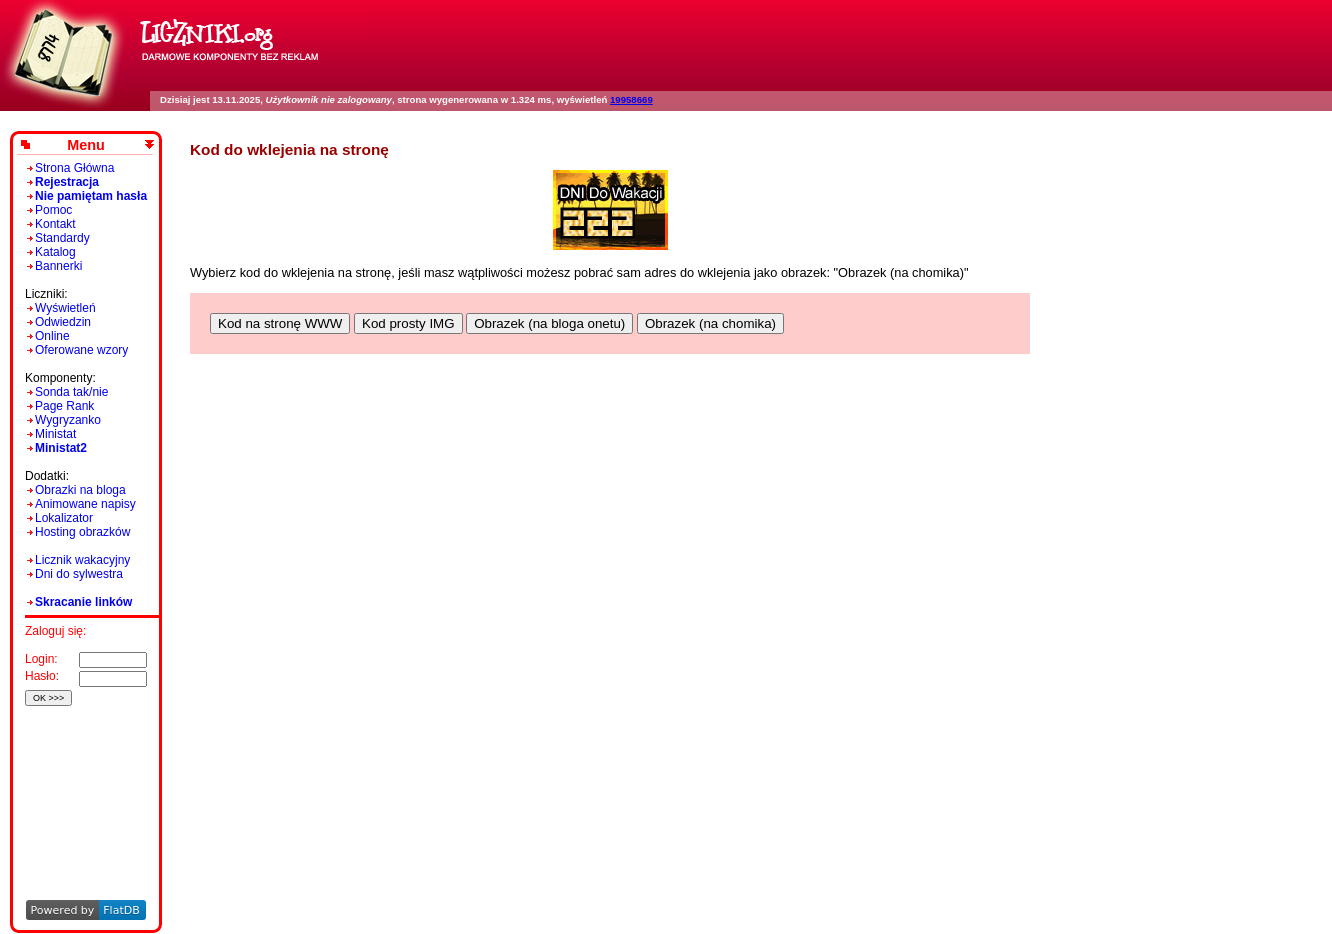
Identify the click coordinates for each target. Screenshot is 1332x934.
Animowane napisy (85, 504)
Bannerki (58, 266)
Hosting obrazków (82, 532)
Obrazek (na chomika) (710, 323)
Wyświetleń (65, 308)
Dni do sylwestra (79, 574)
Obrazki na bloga (80, 490)
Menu (86, 145)
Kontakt (55, 224)
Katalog (55, 252)
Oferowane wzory (81, 350)
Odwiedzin (63, 322)
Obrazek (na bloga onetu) (549, 323)
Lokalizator (64, 518)
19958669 (631, 99)
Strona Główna (74, 168)
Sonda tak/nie (71, 392)
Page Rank (64, 406)
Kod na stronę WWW (280, 323)
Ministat (55, 434)
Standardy (62, 238)
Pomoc (53, 210)
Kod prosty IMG (408, 323)
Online (52, 336)
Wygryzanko (68, 420)
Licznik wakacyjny (82, 560)
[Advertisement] (82, 775)
